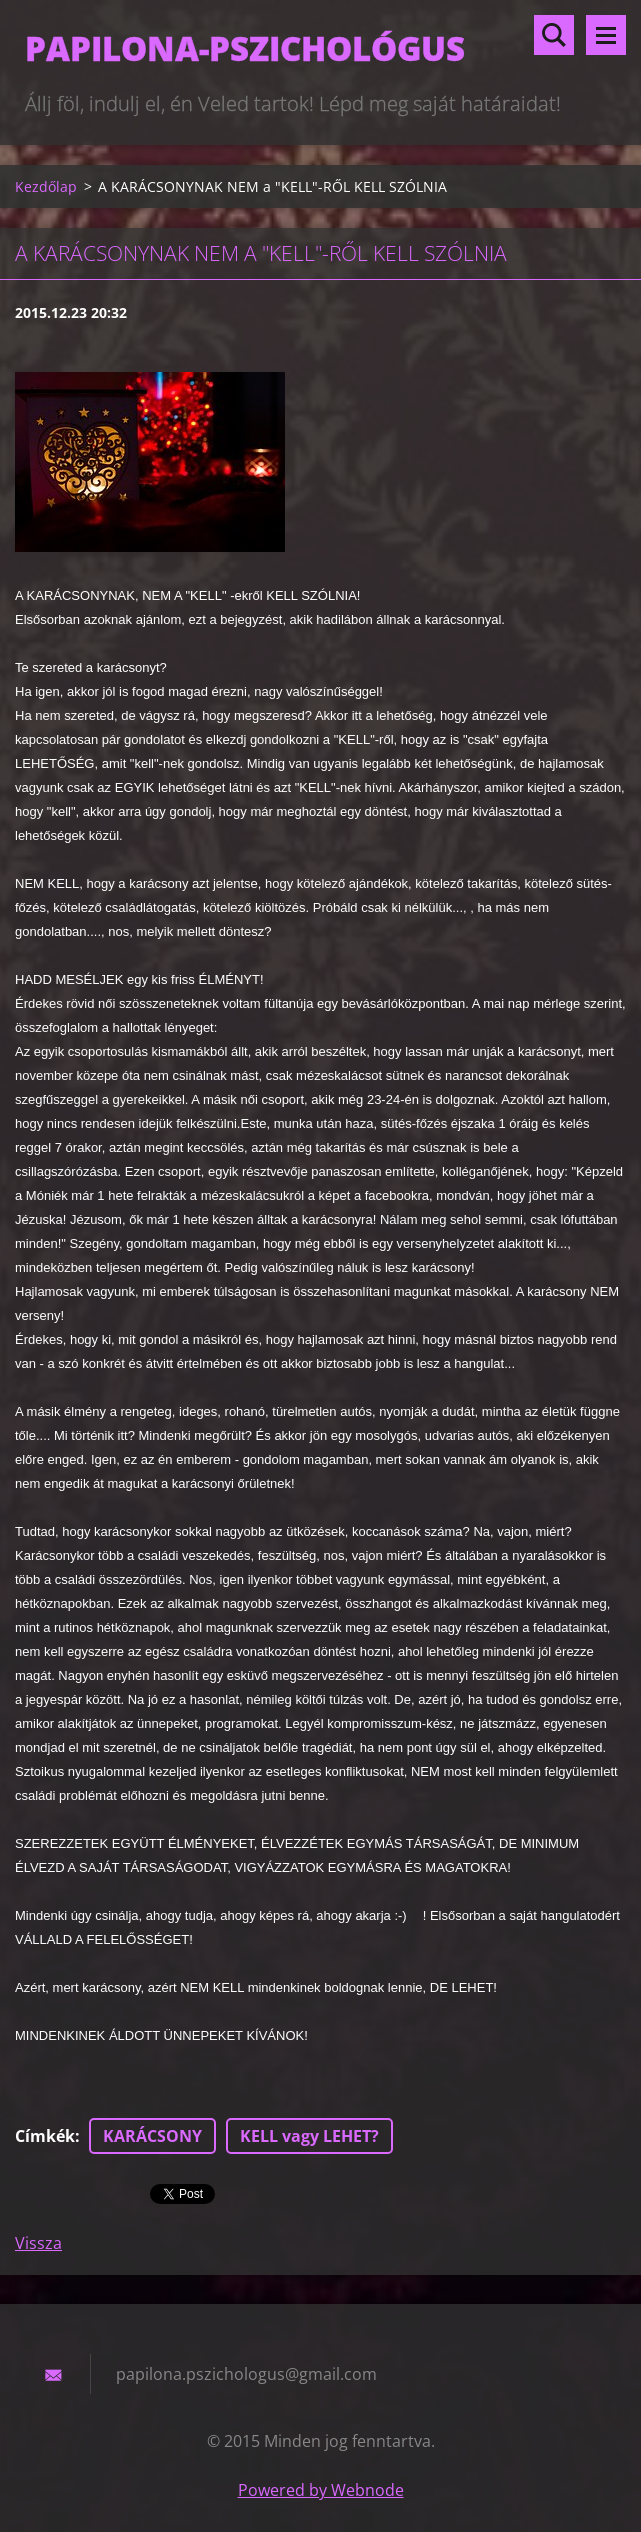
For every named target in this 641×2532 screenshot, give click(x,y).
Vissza (38, 2243)
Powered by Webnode (321, 2490)
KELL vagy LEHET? (309, 2136)
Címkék (45, 2136)
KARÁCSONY (152, 2136)
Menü (606, 35)
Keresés (554, 35)
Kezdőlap (46, 186)
